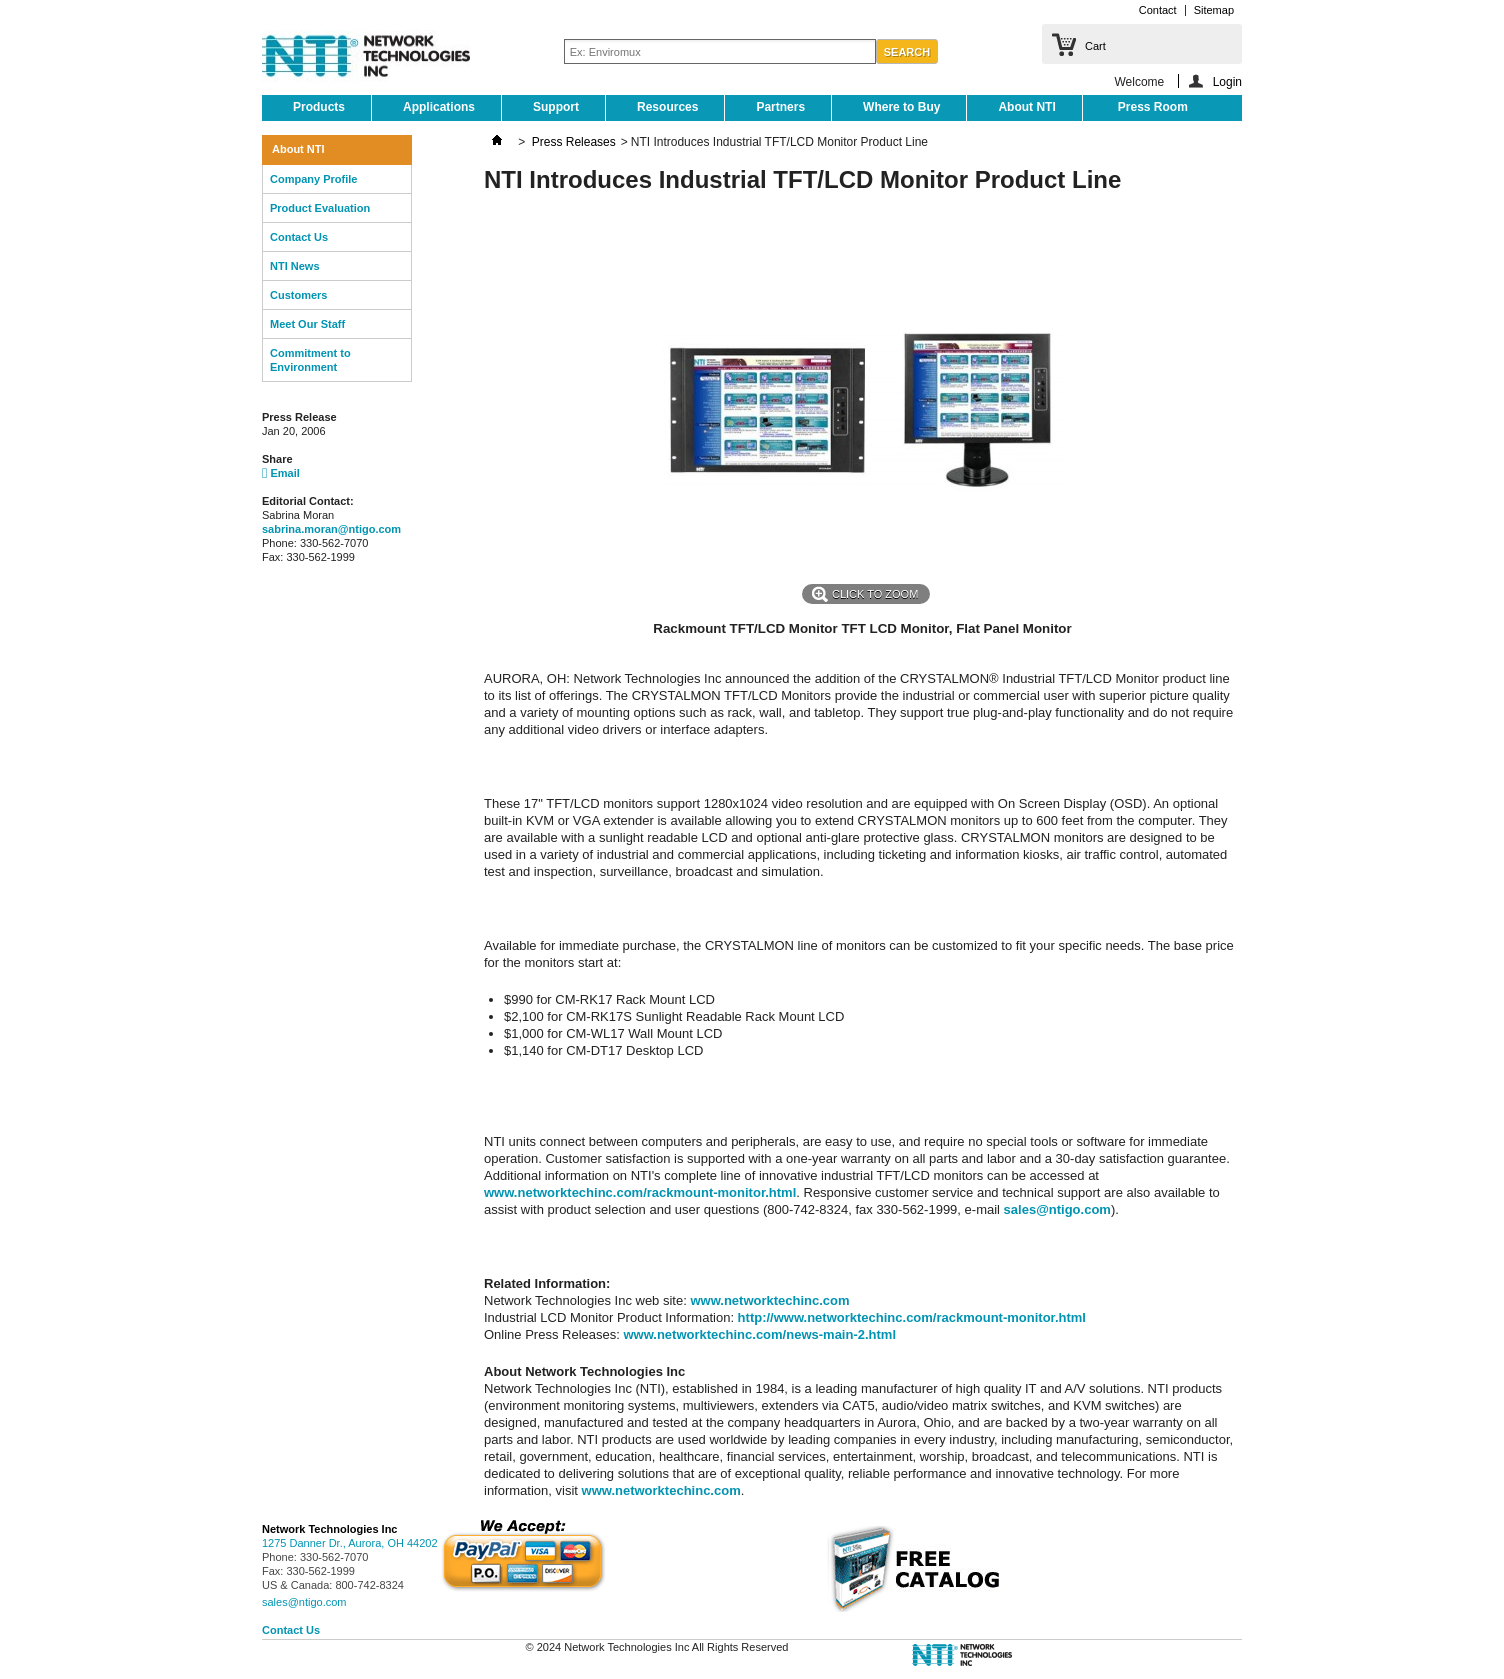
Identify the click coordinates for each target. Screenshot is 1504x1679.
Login (1227, 81)
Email (281, 473)
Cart (1095, 46)
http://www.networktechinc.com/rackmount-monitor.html (912, 1317)
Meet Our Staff (307, 324)
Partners (780, 107)
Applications (439, 107)
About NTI (1026, 107)
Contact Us (299, 237)
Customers (298, 295)
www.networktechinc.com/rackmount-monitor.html (640, 1192)
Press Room (1153, 107)
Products (319, 107)
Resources (667, 107)
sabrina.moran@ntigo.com (331, 529)
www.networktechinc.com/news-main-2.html (759, 1334)
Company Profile (313, 179)
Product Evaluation (320, 208)
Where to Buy (901, 107)
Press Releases (574, 142)
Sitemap (1214, 10)
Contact (1158, 10)
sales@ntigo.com (1057, 1209)
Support (556, 107)
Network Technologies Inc (330, 1529)
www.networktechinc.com (769, 1300)
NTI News (295, 266)
